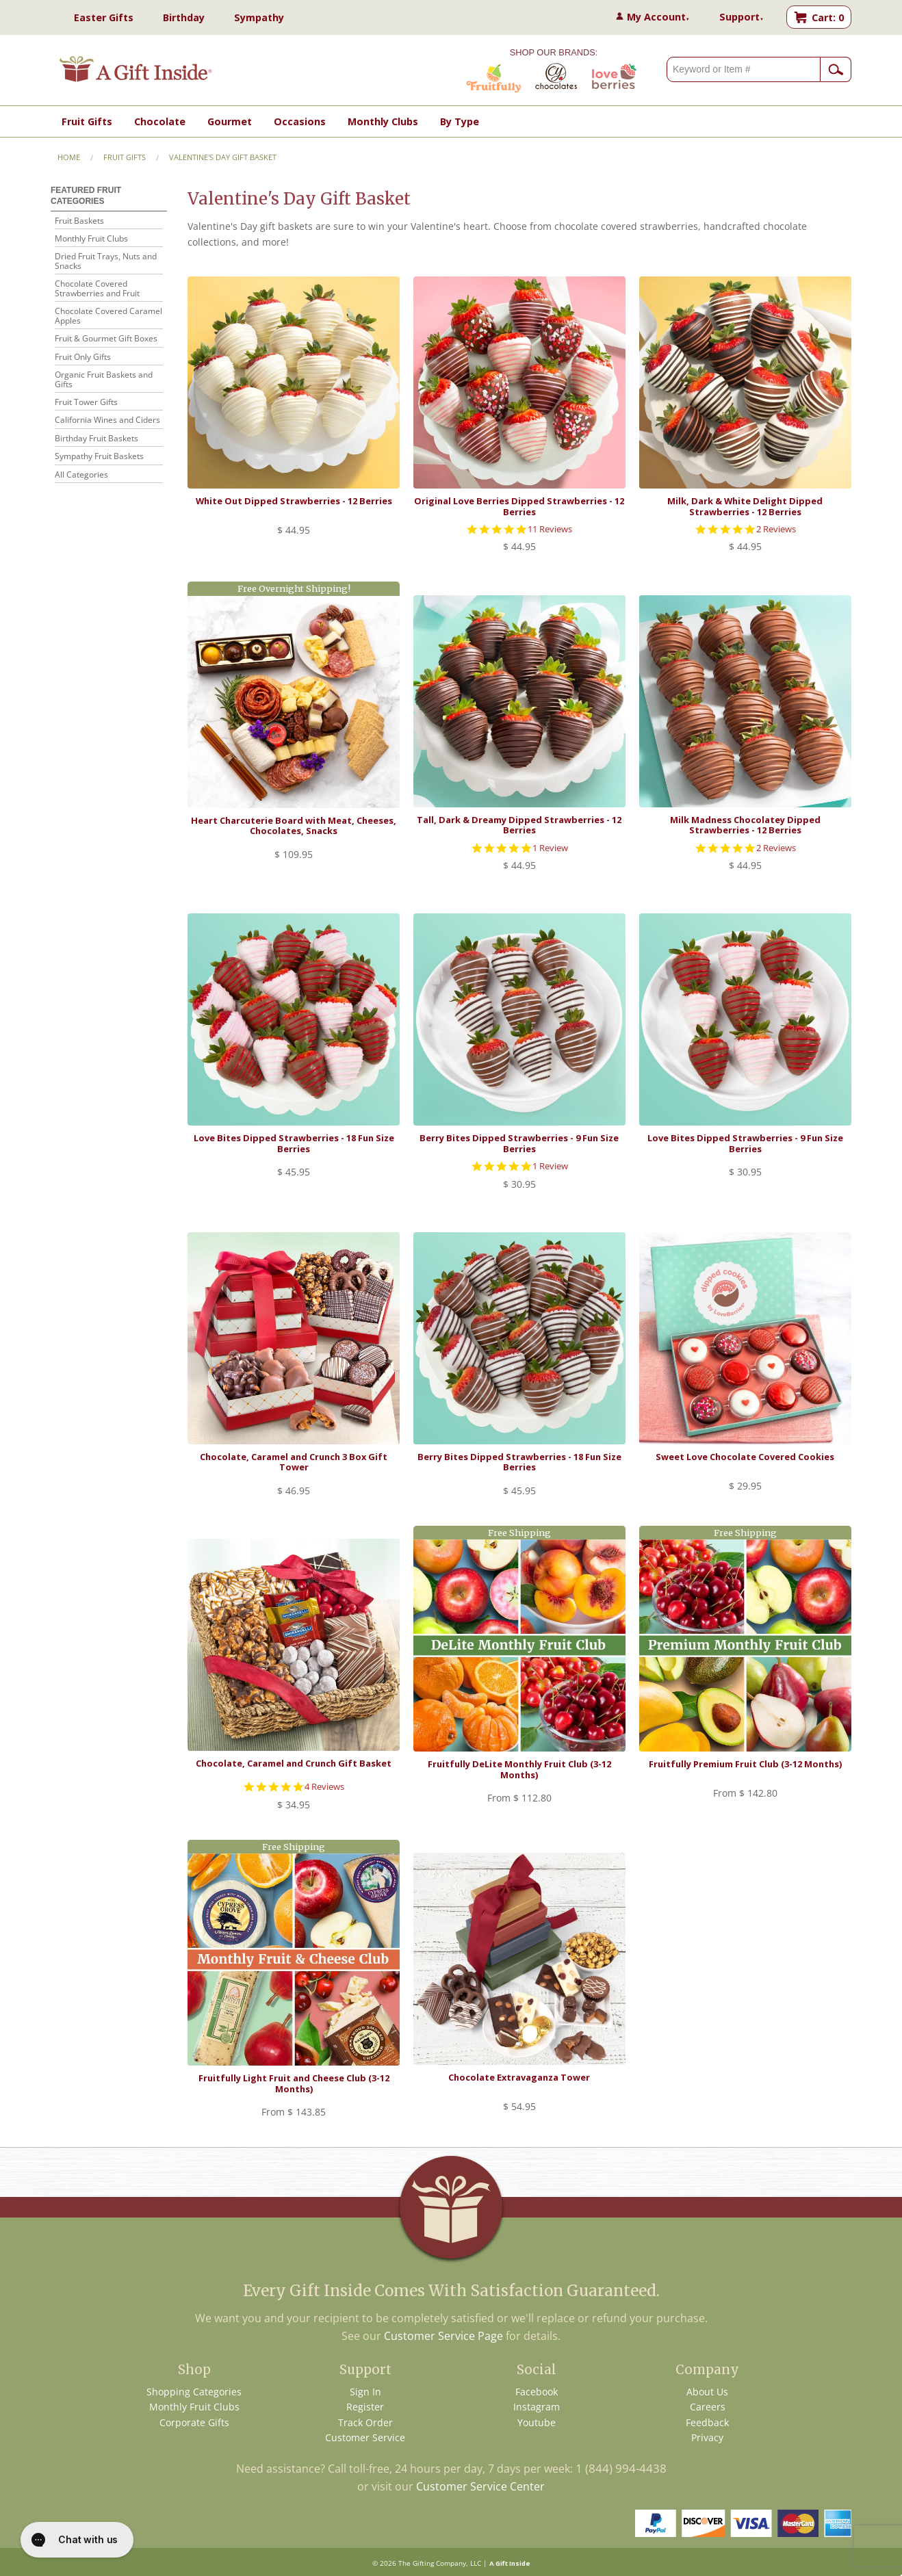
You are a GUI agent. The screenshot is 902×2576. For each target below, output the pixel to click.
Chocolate (159, 121)
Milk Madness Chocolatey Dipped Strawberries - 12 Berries (745, 825)
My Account (658, 16)
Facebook (536, 2391)
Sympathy (259, 17)
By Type (459, 121)
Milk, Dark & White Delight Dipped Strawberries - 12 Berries (745, 506)
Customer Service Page (443, 2335)
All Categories (81, 475)
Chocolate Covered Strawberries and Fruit (97, 289)
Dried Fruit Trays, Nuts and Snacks (106, 262)
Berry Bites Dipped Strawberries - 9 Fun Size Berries (519, 1143)
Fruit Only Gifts (83, 357)
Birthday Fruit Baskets (96, 439)
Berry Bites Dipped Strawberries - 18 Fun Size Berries (519, 1461)
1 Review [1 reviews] (550, 848)
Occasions (300, 121)
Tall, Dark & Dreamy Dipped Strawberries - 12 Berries (519, 825)
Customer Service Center (480, 2486)
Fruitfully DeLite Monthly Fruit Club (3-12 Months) (519, 1769)
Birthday (184, 17)
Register (365, 2406)
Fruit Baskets (79, 221)
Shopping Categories (194, 2391)
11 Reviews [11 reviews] (550, 529)
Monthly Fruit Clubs (91, 239)
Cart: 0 (828, 17)
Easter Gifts (103, 17)
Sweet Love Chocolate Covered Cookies (745, 1456)
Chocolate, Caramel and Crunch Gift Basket (293, 1763)
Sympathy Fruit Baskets (99, 457)
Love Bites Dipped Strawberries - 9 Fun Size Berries (745, 1143)
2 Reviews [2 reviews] (776, 529)
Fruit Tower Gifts (86, 403)
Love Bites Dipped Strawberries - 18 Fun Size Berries (294, 1143)
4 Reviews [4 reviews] (324, 1787)
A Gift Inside (509, 2563)
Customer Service (365, 2437)
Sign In (365, 2391)
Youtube (536, 2422)
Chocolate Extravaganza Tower (519, 2077)
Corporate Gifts (194, 2422)
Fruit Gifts (87, 121)
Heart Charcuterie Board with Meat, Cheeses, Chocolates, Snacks (293, 825)
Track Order (365, 2422)
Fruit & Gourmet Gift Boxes (106, 339)
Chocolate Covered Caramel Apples (108, 316)
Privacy (707, 2437)
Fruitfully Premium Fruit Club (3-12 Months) (745, 1764)
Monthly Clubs (383, 121)
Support (741, 16)
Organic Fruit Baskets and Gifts (104, 380)
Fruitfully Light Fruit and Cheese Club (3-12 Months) (293, 2083)
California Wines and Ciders (107, 420)
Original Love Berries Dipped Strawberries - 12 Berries (519, 506)
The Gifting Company (432, 2563)
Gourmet (229, 121)
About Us (707, 2391)
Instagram (536, 2406)
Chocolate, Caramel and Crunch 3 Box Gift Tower (293, 1461)
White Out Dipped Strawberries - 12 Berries (294, 501)
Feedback (707, 2422)
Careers (707, 2406)
